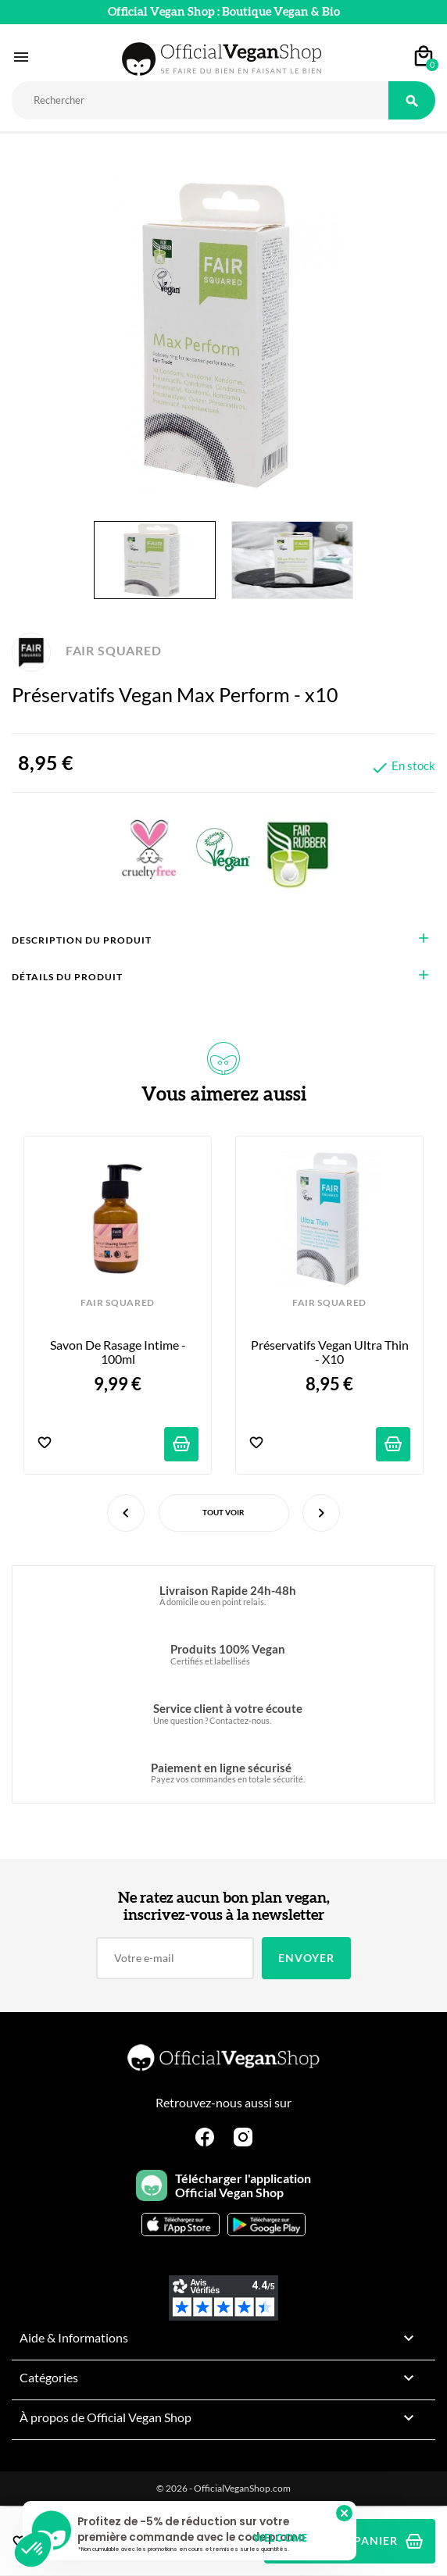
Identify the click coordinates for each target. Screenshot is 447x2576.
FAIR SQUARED (87, 650)
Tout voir (223, 1512)
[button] (33, 2549)
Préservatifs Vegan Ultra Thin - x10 (331, 1352)
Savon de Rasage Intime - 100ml (119, 1352)
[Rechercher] (200, 100)
